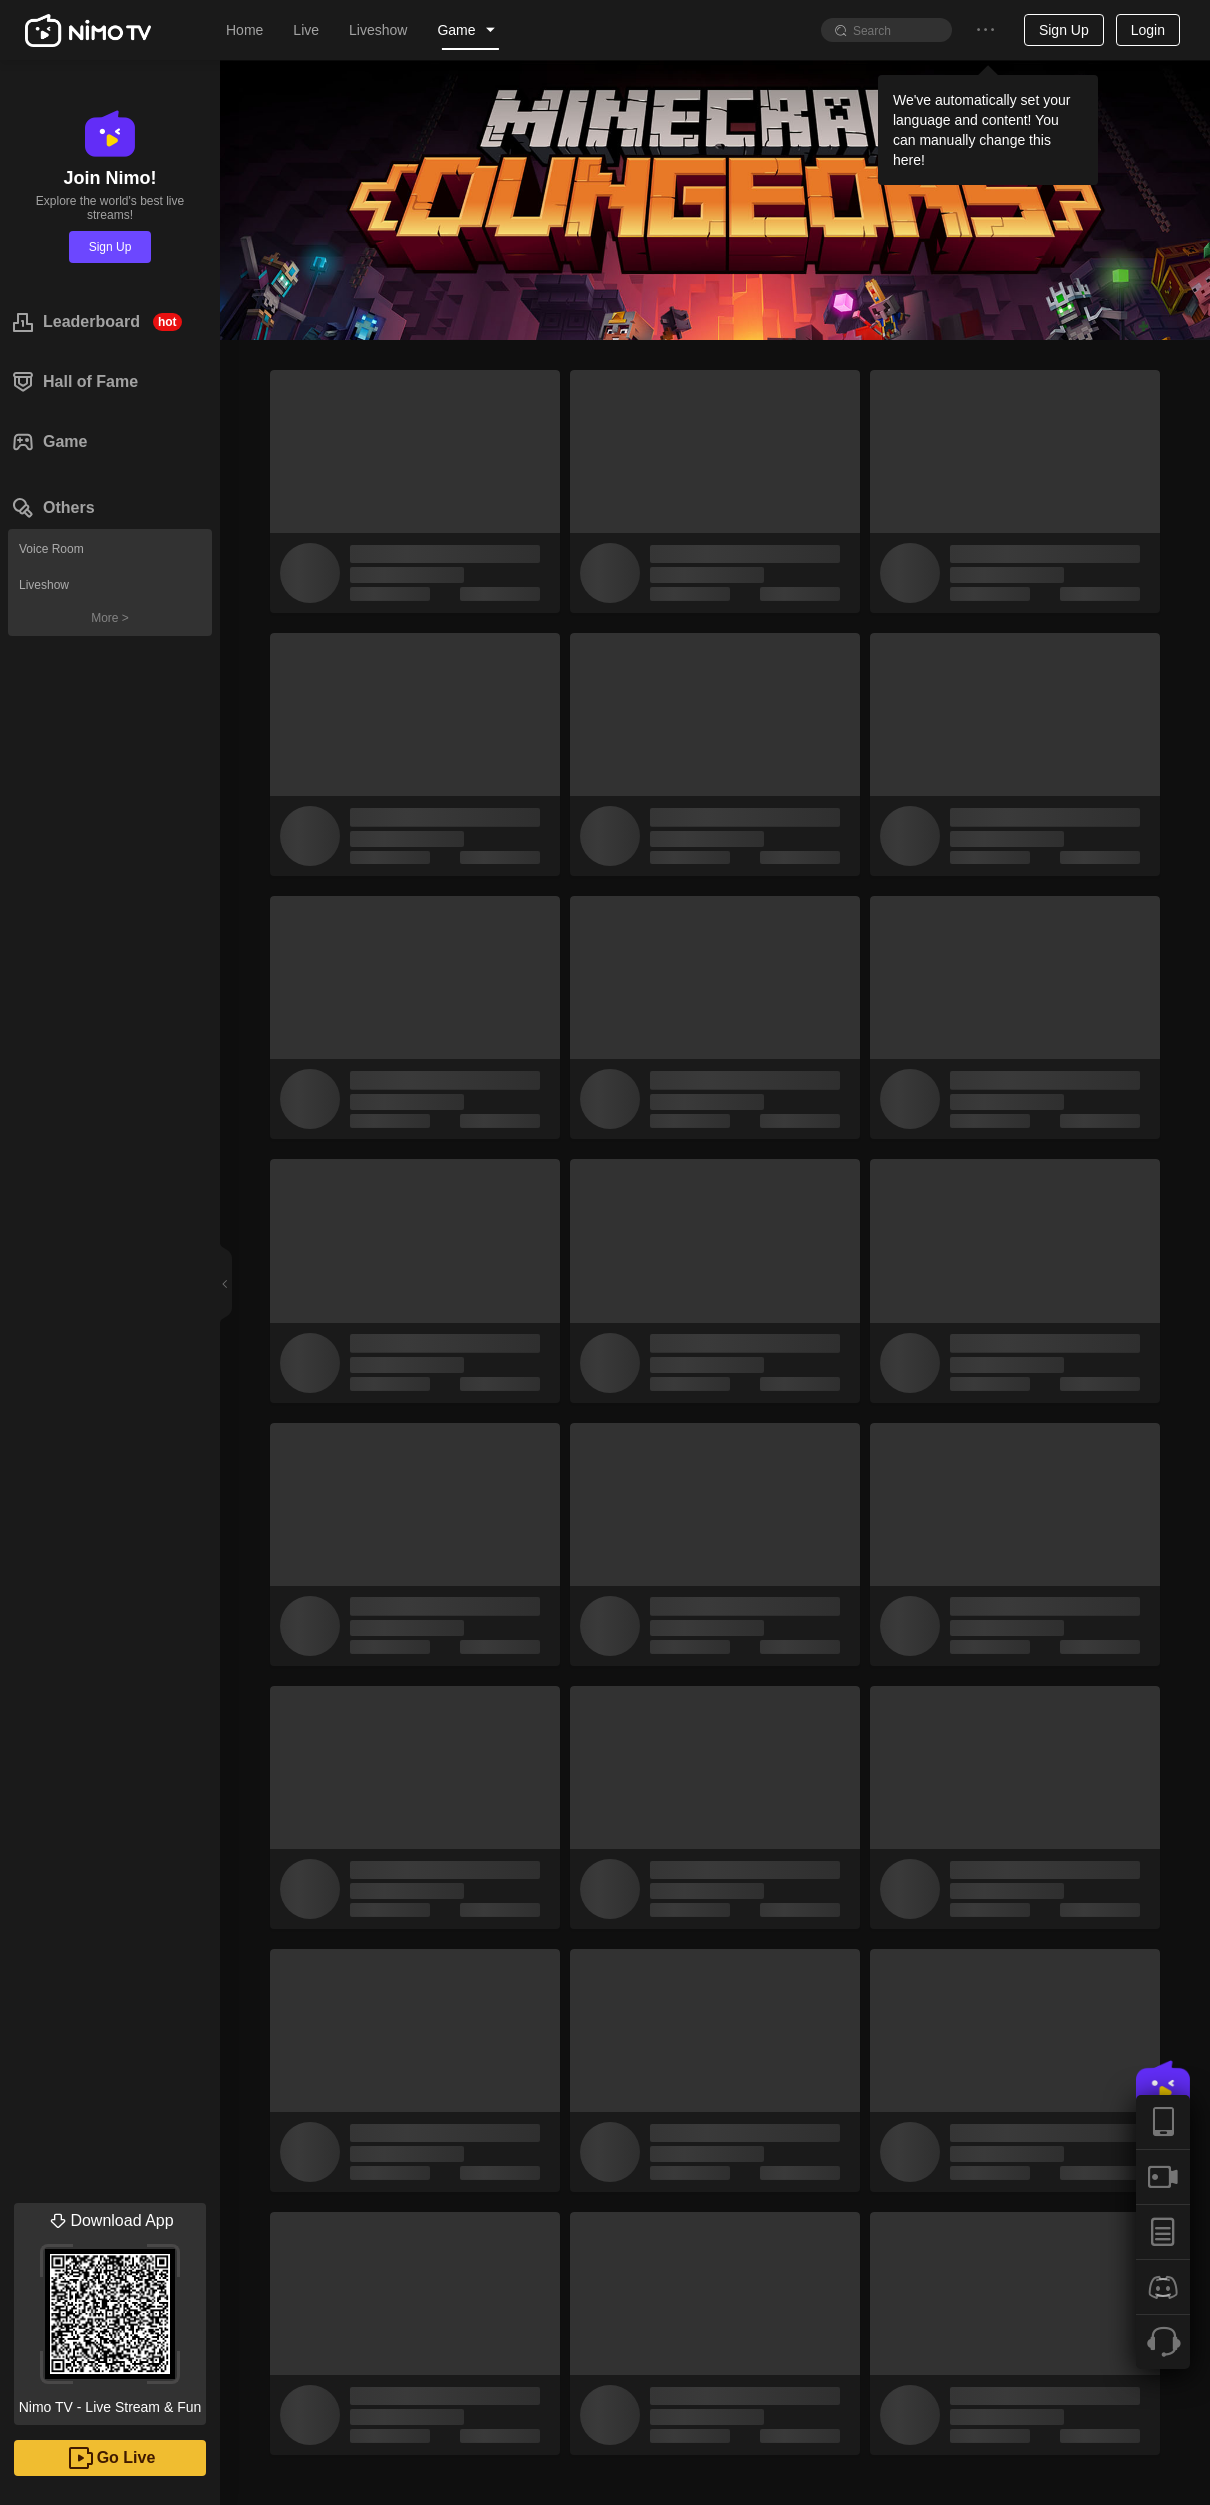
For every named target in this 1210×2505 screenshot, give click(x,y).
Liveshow (44, 585)
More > (110, 618)
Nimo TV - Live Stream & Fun (110, 2309)
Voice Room (51, 549)
